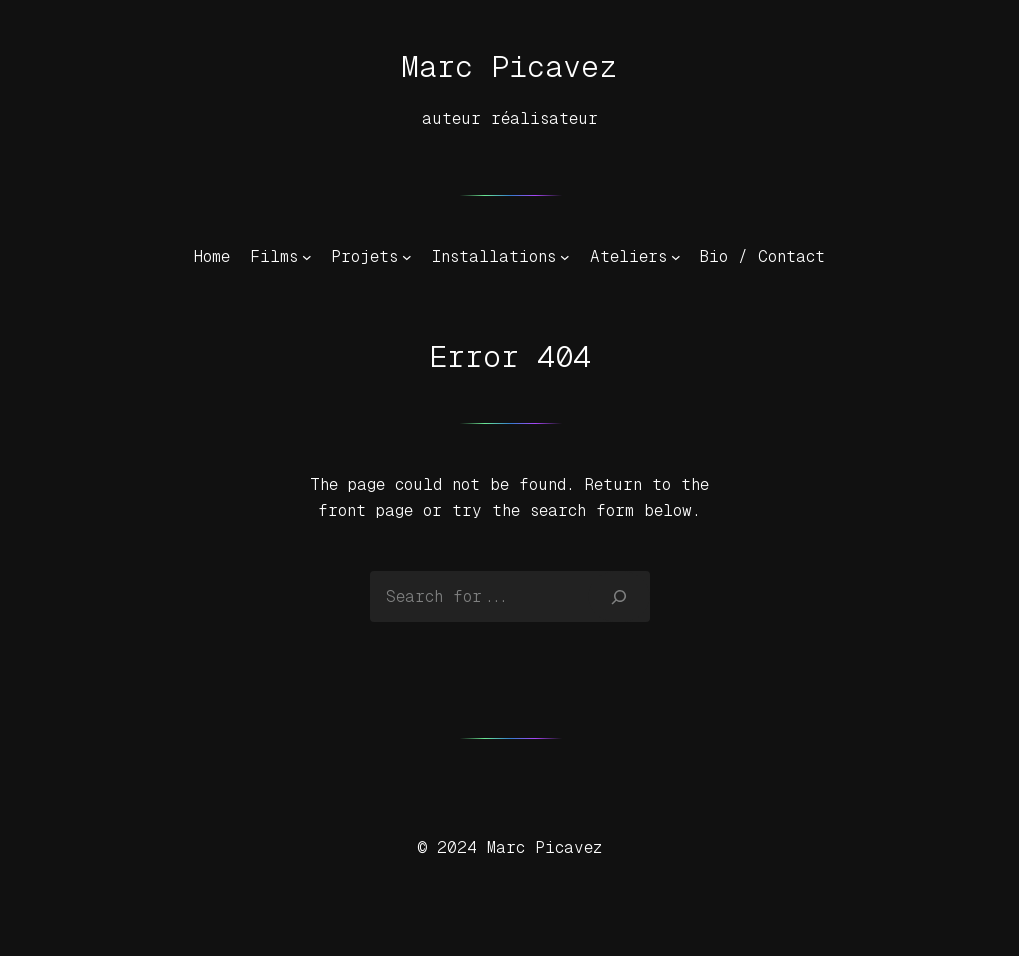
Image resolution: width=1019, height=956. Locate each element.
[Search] (618, 596)
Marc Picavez (509, 66)
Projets (364, 256)
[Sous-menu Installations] (565, 257)
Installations (494, 256)
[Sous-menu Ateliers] (676, 257)
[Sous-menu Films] (307, 257)
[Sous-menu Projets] (407, 257)
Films (274, 256)
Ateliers (628, 256)
